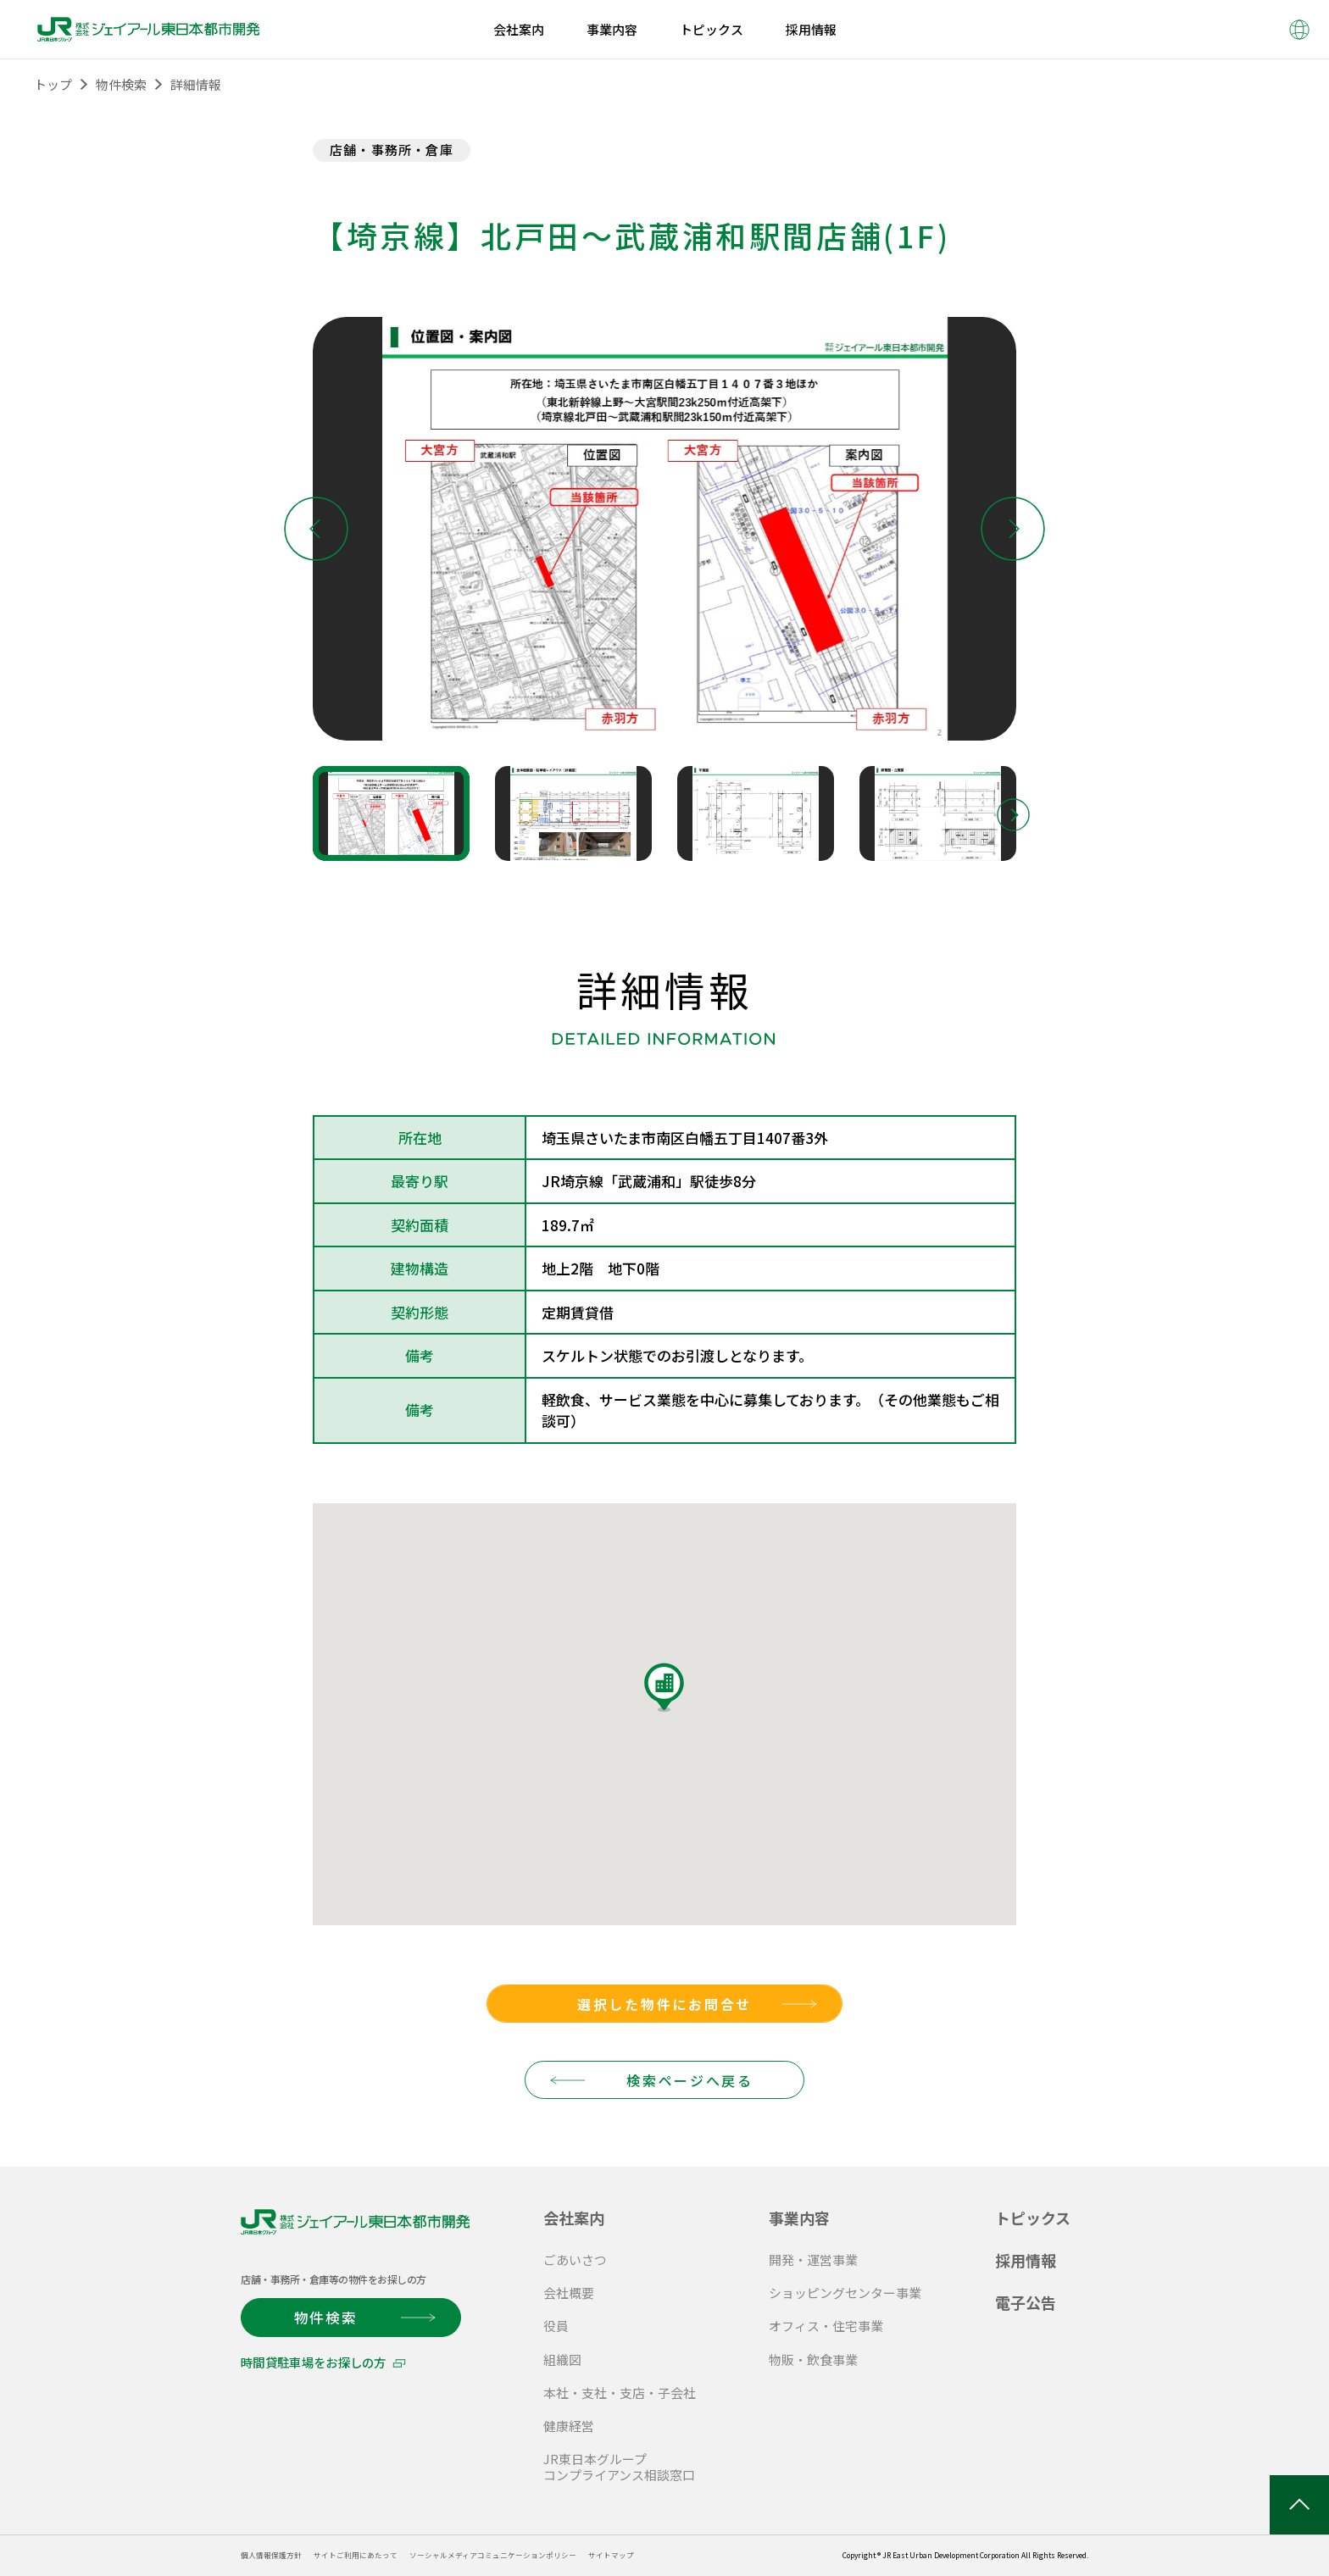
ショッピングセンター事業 (845, 2292)
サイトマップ (685, 2554)
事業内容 (799, 2218)
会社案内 (573, 2218)
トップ (53, 84)
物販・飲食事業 (813, 2359)
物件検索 (121, 84)
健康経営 (568, 2425)
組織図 (562, 2359)
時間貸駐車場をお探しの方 (312, 2361)
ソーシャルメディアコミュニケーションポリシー (543, 2554)
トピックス (1032, 2218)
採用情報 (1025, 2260)
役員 (556, 2325)
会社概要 (568, 2292)
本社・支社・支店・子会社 (619, 2392)
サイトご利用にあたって (378, 2554)
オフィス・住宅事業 (826, 2325)
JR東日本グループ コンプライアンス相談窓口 (619, 2467)
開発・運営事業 (813, 2259)
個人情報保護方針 (278, 2554)
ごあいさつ (575, 2259)
